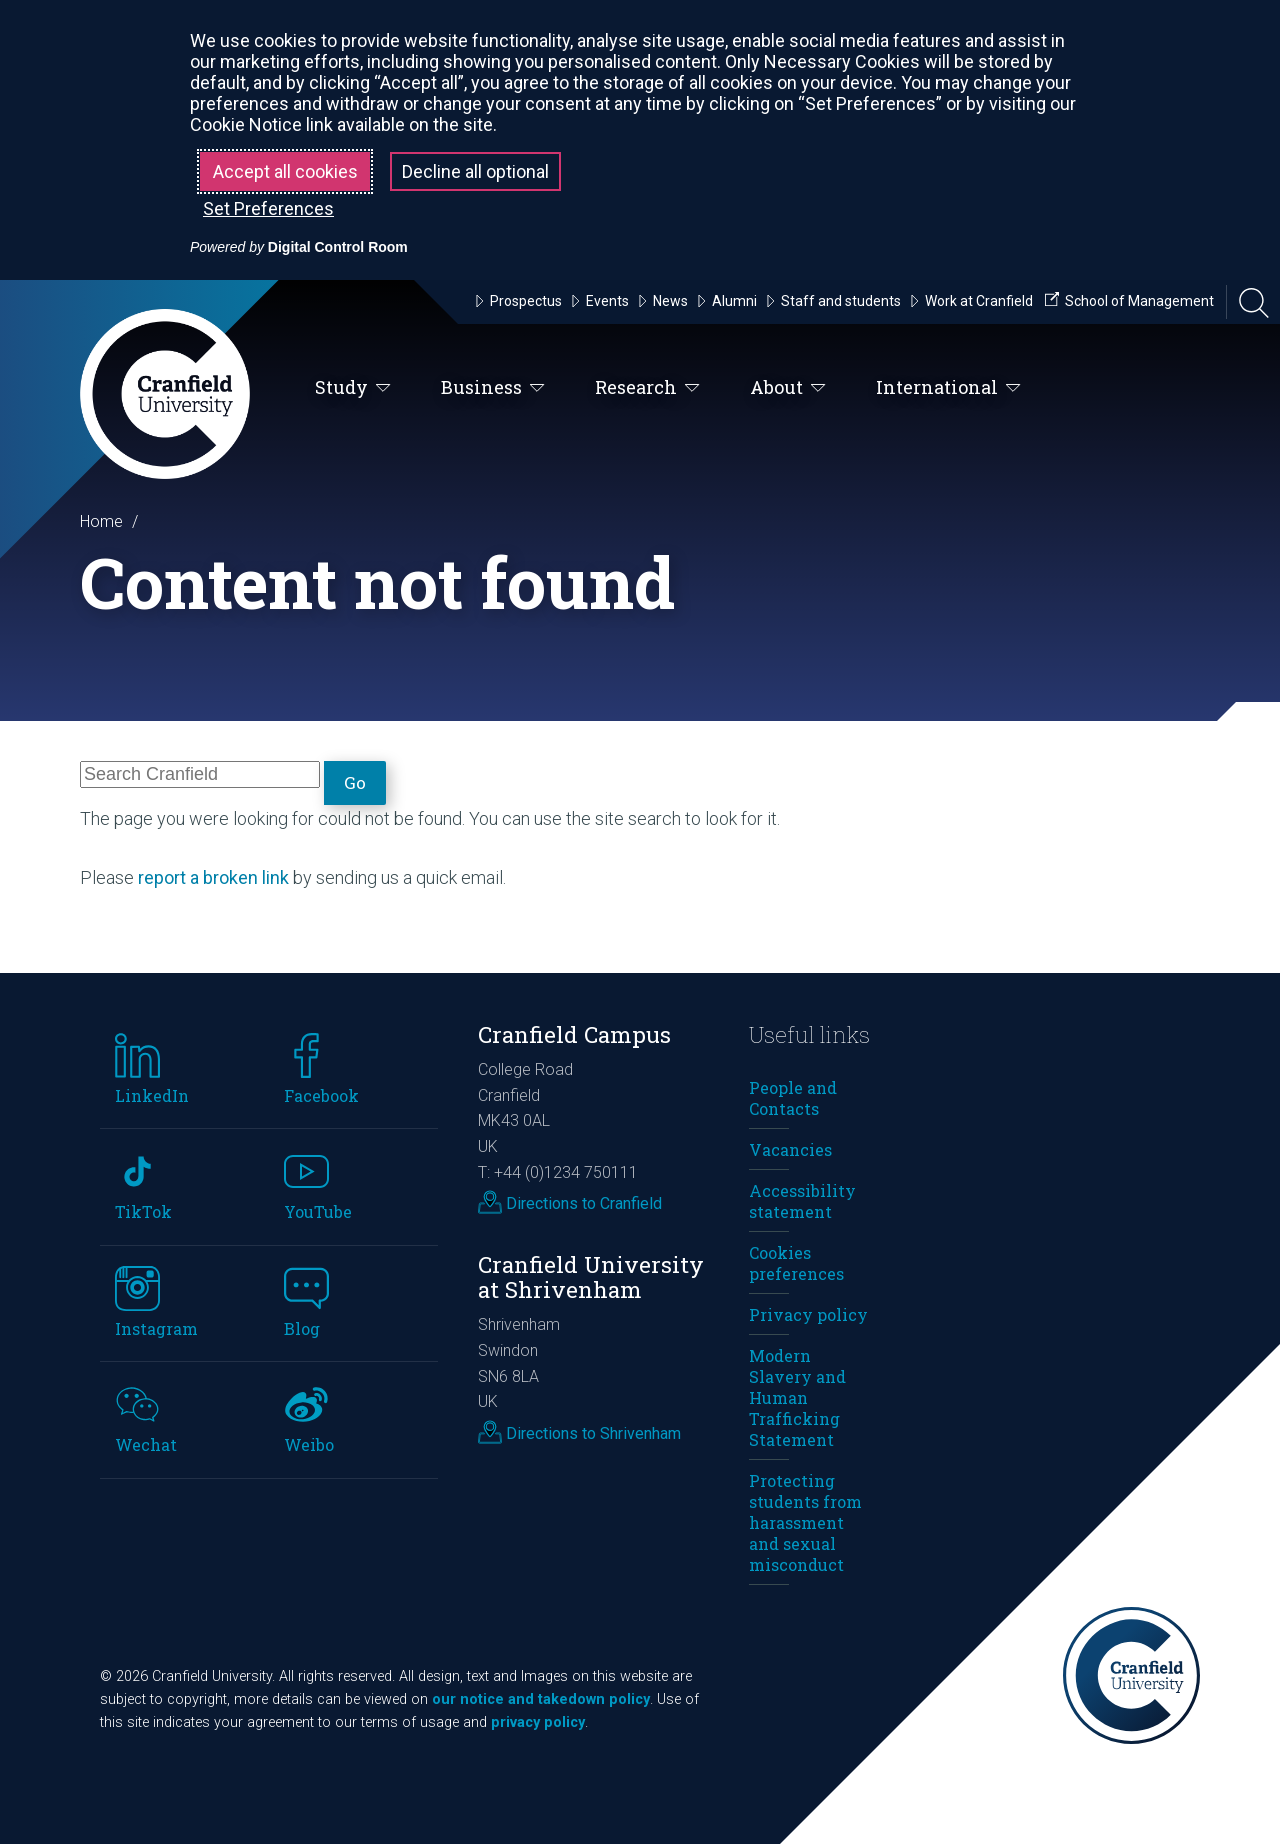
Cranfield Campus (574, 1034)
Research (647, 388)
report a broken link (213, 877)
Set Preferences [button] (268, 208)
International (948, 388)
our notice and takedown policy (541, 1699)
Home (101, 521)
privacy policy (538, 1722)
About (788, 388)
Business (493, 388)
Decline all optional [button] (475, 171)
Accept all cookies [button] (285, 171)
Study (353, 388)
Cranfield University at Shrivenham (591, 1277)
